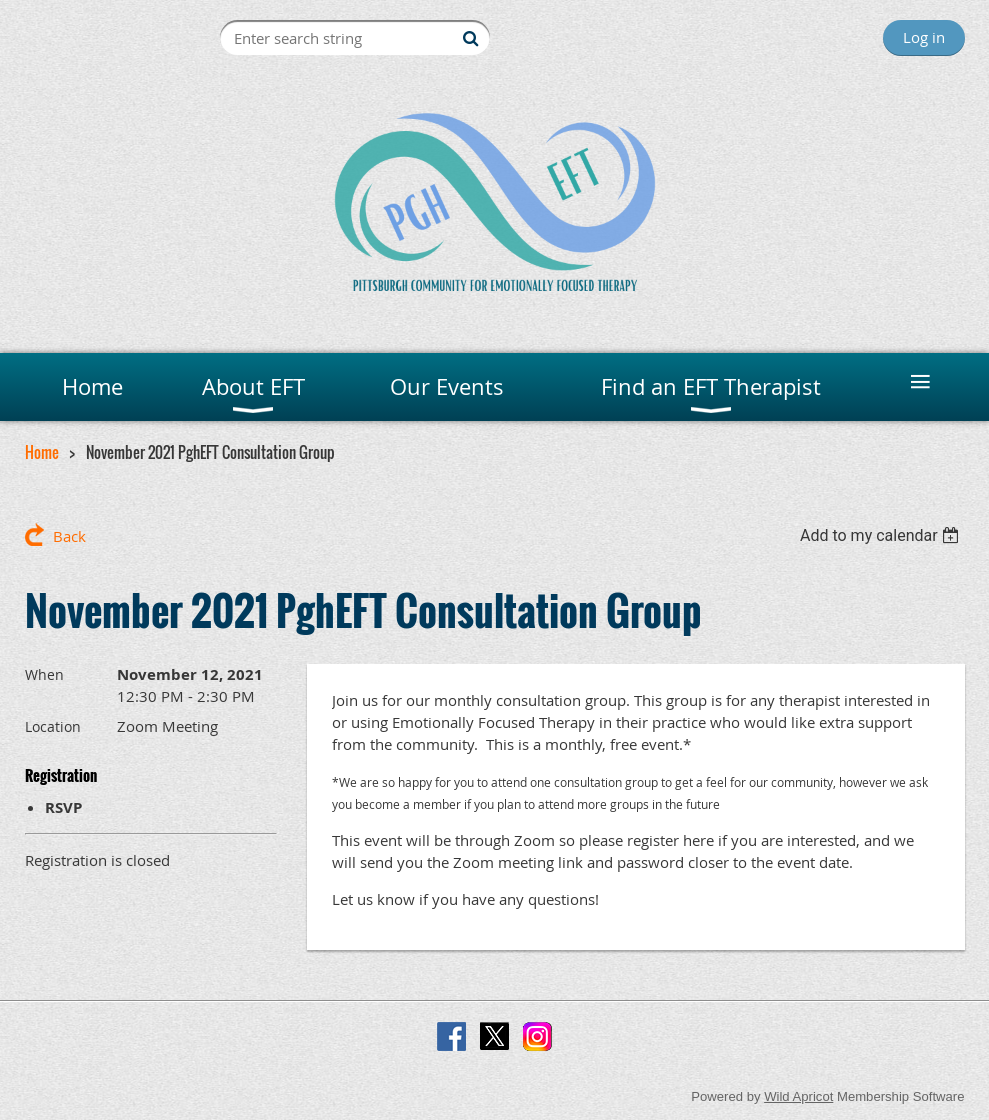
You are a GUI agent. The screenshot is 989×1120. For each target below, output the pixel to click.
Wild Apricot (798, 1096)
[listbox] (882, 535)
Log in (924, 37)
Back (69, 536)
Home (42, 452)
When (44, 674)
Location (53, 726)
